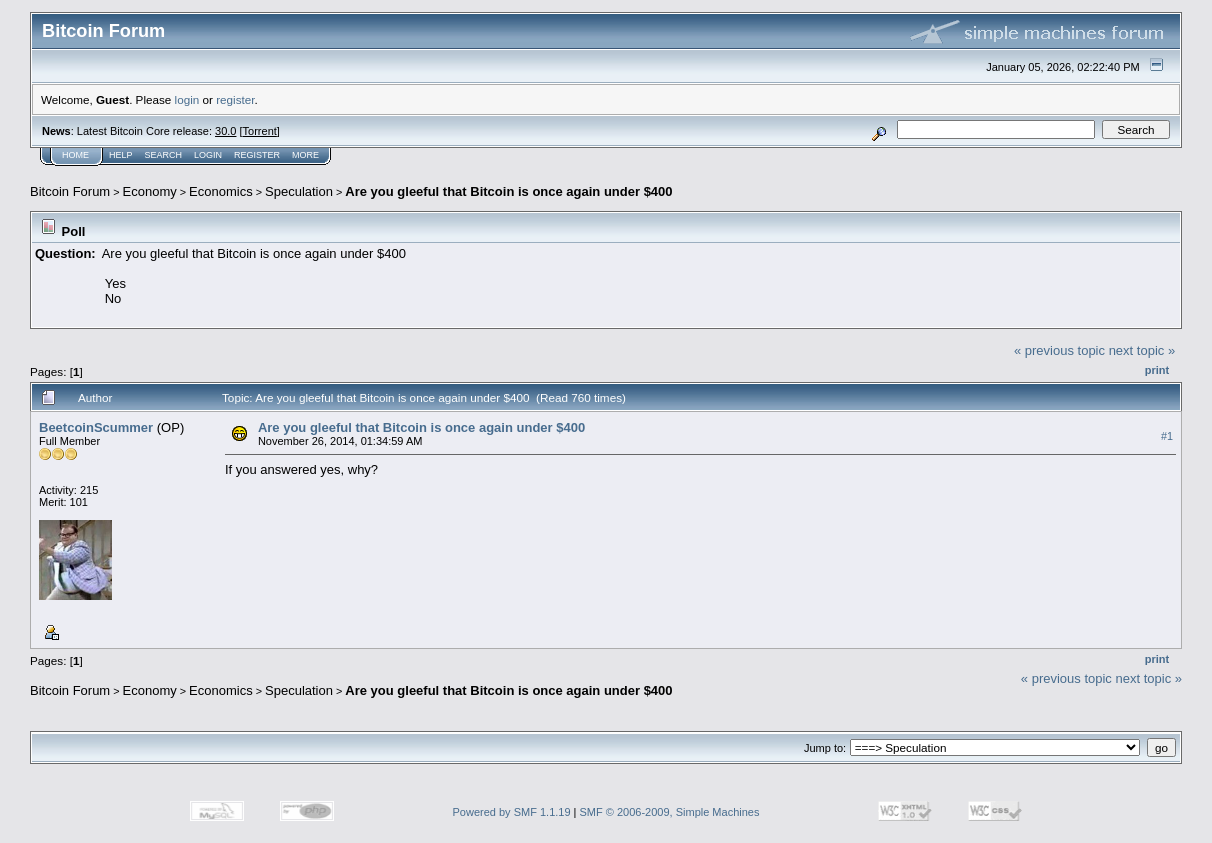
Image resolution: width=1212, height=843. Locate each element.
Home (75, 155)
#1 (1167, 436)
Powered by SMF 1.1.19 (512, 812)
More (305, 155)
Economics (221, 191)
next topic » (1142, 350)
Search (164, 155)
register (235, 99)
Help (121, 155)
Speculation (299, 191)
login (187, 99)
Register (257, 155)
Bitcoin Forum (70, 191)
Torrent (260, 131)
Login (208, 155)
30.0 (225, 131)
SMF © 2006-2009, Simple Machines (670, 812)
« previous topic (1059, 350)
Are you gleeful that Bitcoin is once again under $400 (508, 191)
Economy (150, 191)
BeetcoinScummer (96, 427)
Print (1157, 370)
